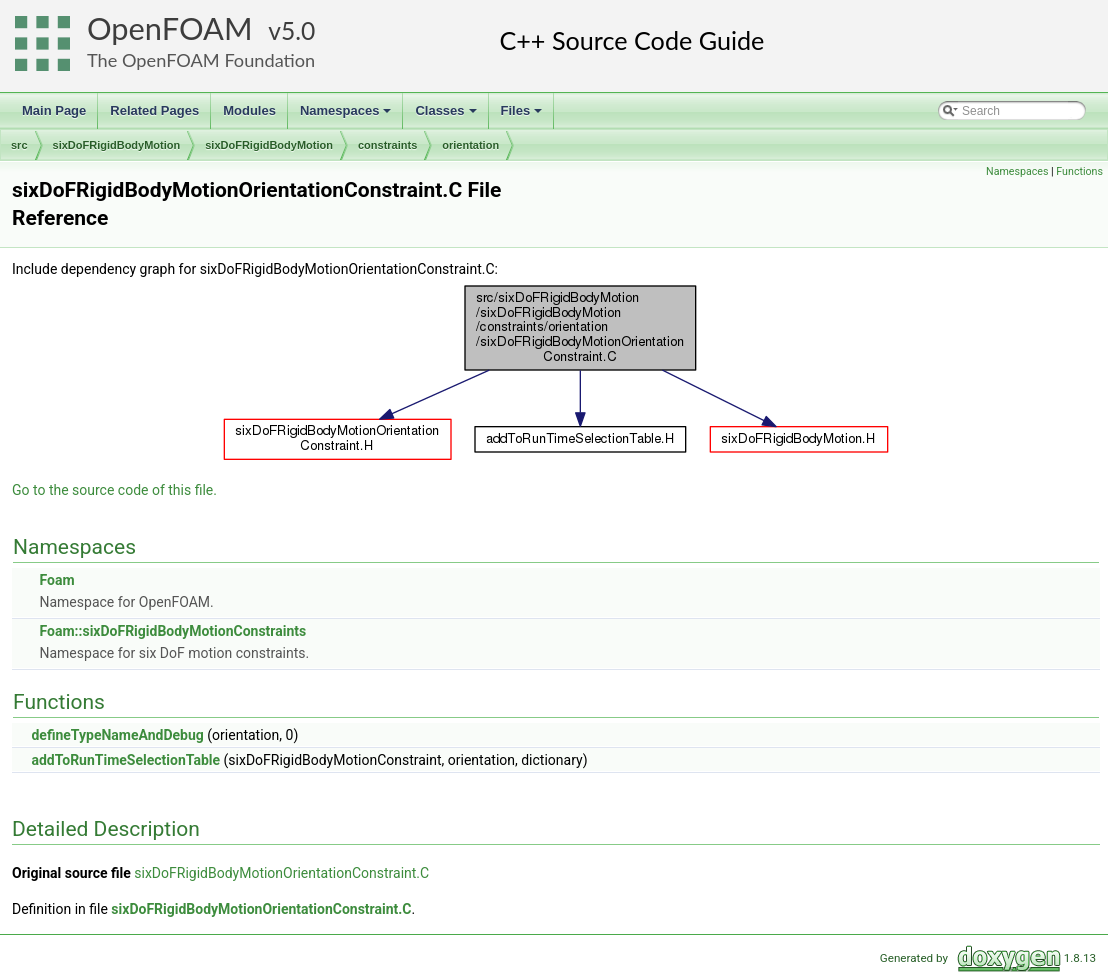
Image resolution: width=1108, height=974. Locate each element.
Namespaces (347, 116)
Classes (447, 116)
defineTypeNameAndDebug (117, 735)
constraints (387, 145)
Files (523, 116)
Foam (56, 580)
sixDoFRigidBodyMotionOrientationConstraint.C (281, 873)
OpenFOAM (170, 28)
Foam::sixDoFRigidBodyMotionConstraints (172, 631)
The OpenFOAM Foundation (201, 60)
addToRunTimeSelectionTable (125, 760)
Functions (1079, 171)
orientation (470, 145)
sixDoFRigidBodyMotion (117, 145)
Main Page (54, 110)
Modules (249, 110)
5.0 (298, 30)
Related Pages (154, 110)
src (19, 145)
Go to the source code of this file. (114, 490)
